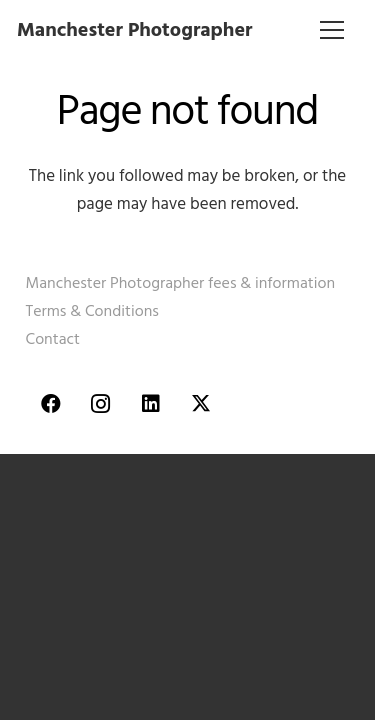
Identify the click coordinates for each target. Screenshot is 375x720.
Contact (53, 339)
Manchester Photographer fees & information (181, 283)
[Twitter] (201, 404)
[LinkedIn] (151, 404)
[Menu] (332, 30)
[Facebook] (51, 404)
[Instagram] (101, 404)
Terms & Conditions (92, 311)
